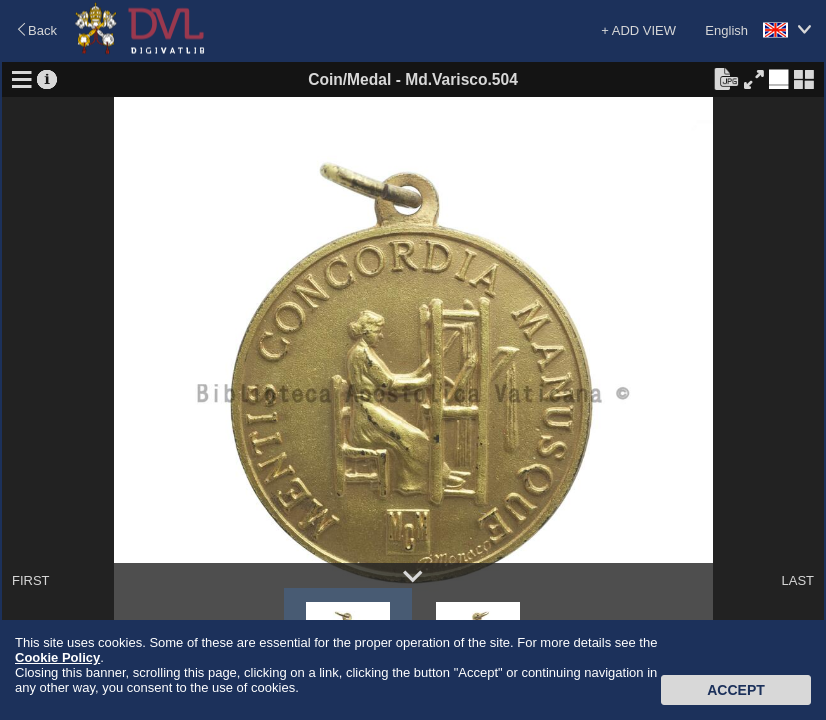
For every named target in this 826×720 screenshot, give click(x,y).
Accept (736, 690)
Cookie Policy (57, 657)
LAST (797, 580)
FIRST (31, 580)
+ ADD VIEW (638, 30)
